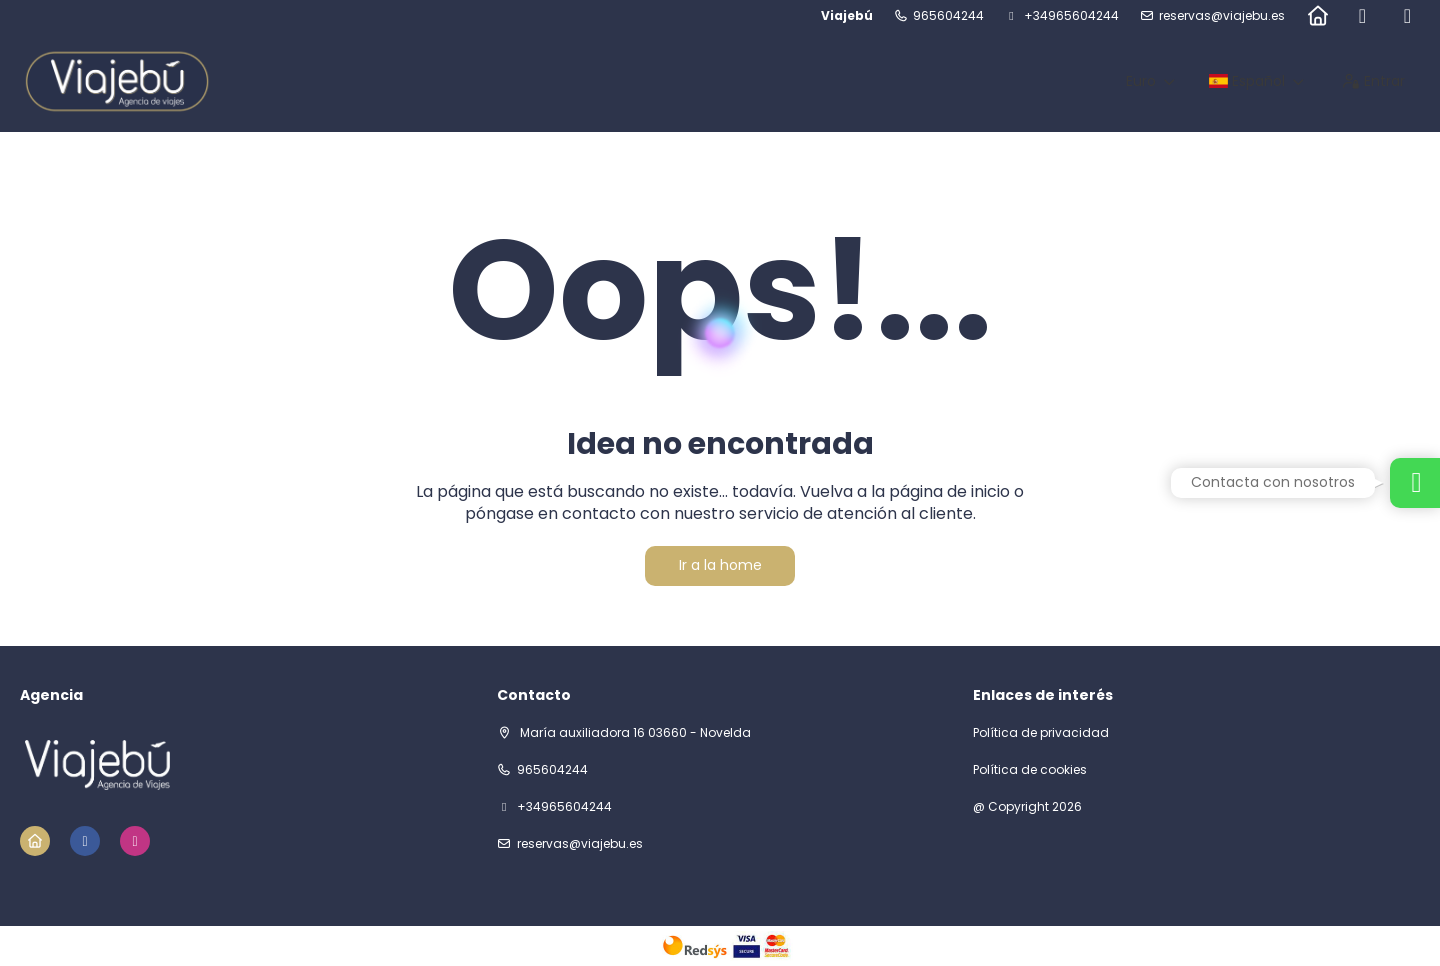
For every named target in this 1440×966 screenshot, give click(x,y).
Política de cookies (1030, 770)
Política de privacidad (1041, 733)
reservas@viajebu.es (1222, 16)
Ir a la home (720, 565)
